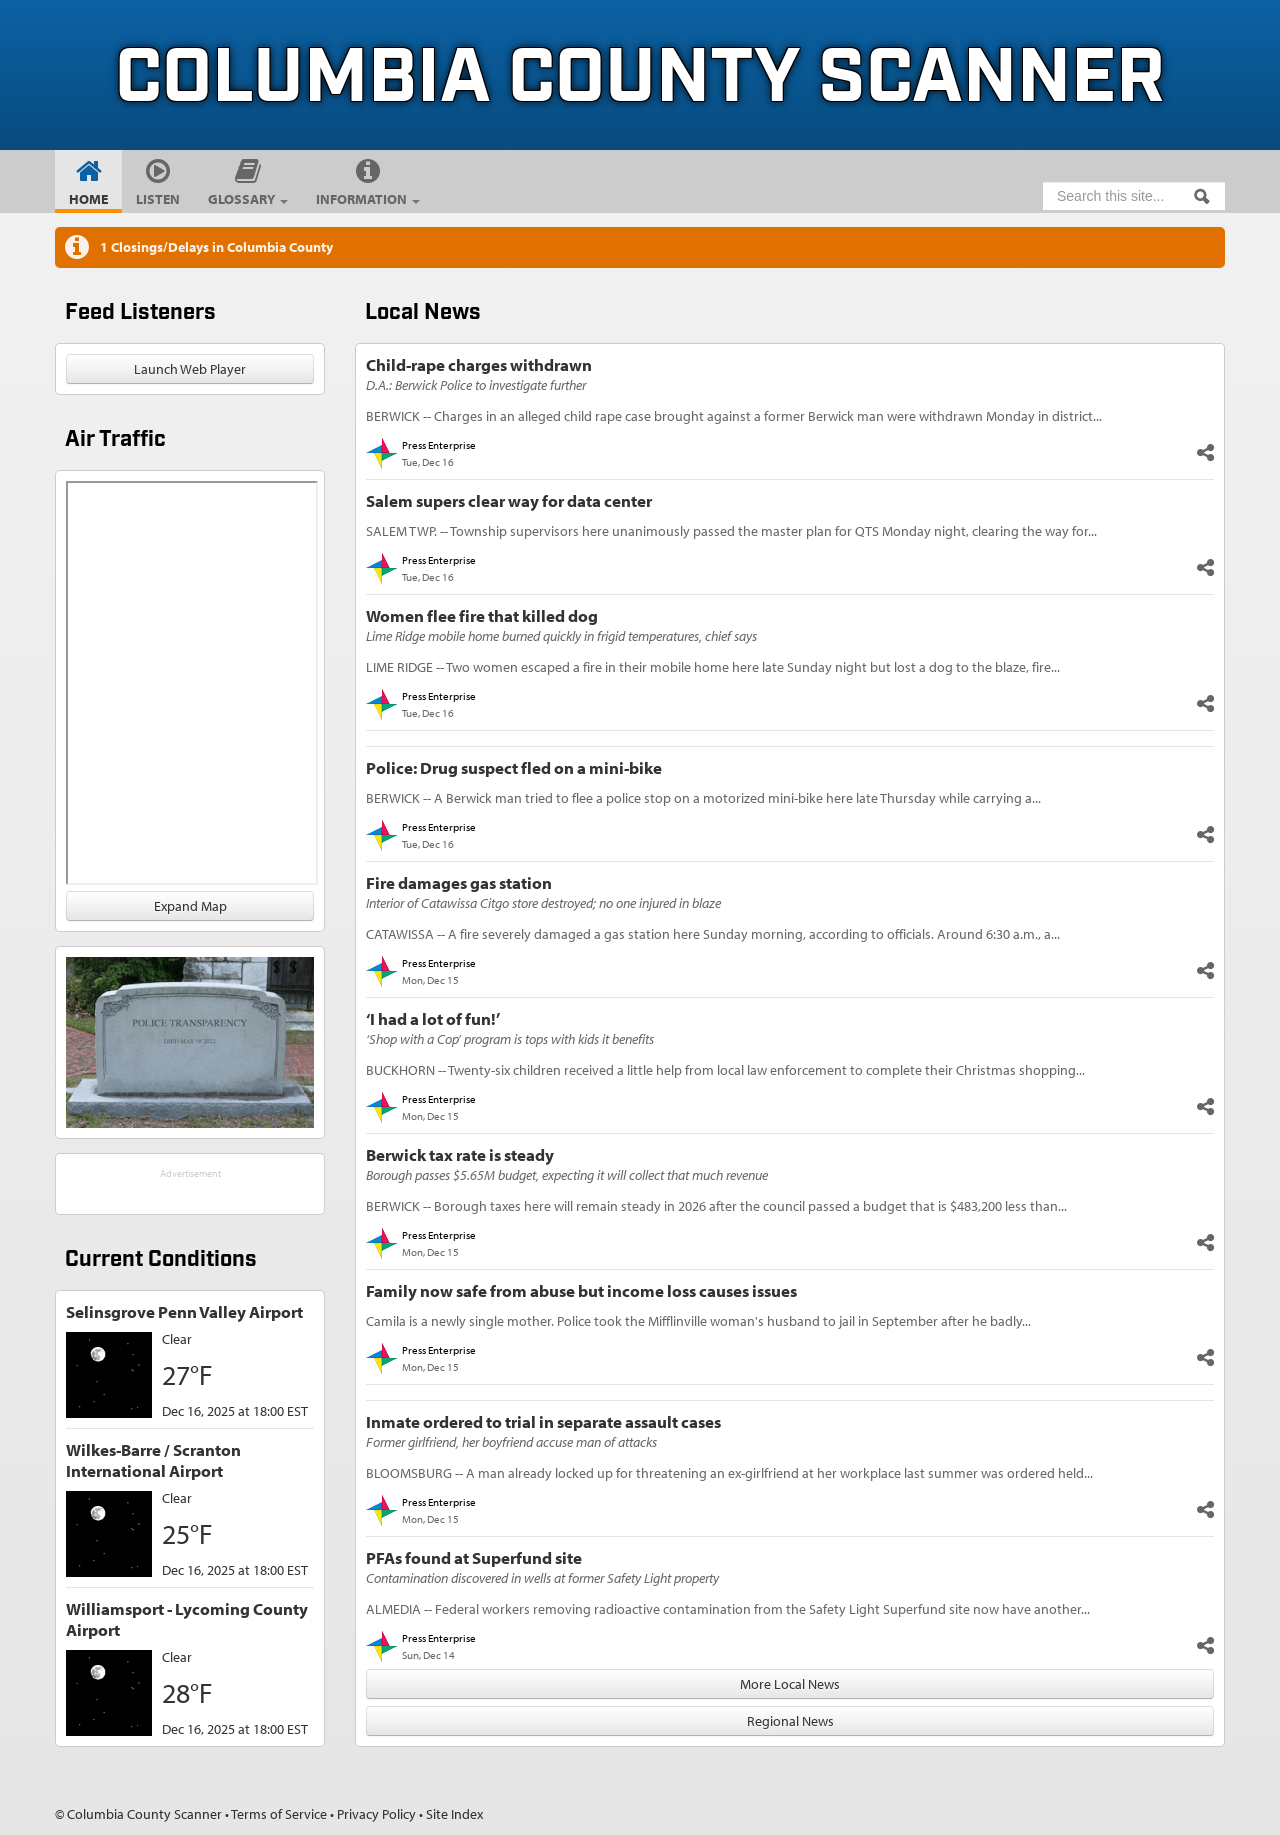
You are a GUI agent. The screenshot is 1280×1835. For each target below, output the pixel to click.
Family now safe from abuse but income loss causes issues (581, 1290)
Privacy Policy (376, 1814)
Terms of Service (279, 1814)
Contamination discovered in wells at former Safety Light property (542, 1578)
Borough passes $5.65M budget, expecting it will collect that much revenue (567, 1175)
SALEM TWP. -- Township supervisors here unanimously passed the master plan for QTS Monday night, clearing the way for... (731, 531)
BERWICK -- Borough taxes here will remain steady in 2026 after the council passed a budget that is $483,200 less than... (716, 1206)
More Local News (790, 1684)
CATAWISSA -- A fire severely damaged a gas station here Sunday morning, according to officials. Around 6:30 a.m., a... (713, 934)
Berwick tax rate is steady (460, 1154)
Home (88, 199)
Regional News (790, 1721)
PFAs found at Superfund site (474, 1557)
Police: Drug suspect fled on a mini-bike (514, 767)
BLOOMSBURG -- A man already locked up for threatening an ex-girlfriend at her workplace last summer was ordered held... (729, 1473)
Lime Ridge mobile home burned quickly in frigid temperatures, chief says (561, 636)
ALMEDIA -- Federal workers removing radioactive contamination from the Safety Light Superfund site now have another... (728, 1609)
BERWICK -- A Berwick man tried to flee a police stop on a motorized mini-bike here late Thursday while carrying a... (703, 798)
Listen (158, 199)
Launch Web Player (190, 369)
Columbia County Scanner (640, 79)
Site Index (454, 1814)
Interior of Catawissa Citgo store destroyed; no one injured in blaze (543, 903)
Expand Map (190, 906)
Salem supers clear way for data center (509, 500)
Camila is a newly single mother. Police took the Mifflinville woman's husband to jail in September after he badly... (698, 1321)
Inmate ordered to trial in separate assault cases (543, 1421)
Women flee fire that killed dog (482, 615)
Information (368, 199)
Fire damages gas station (459, 882)
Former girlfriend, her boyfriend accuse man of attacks (511, 1442)
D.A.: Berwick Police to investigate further (476, 385)
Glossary (248, 199)
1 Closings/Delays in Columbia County (216, 247)
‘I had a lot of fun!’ (433, 1018)
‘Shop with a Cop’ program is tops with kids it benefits (510, 1039)
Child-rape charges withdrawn (479, 364)
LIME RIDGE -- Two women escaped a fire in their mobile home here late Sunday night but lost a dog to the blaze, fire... (713, 667)
